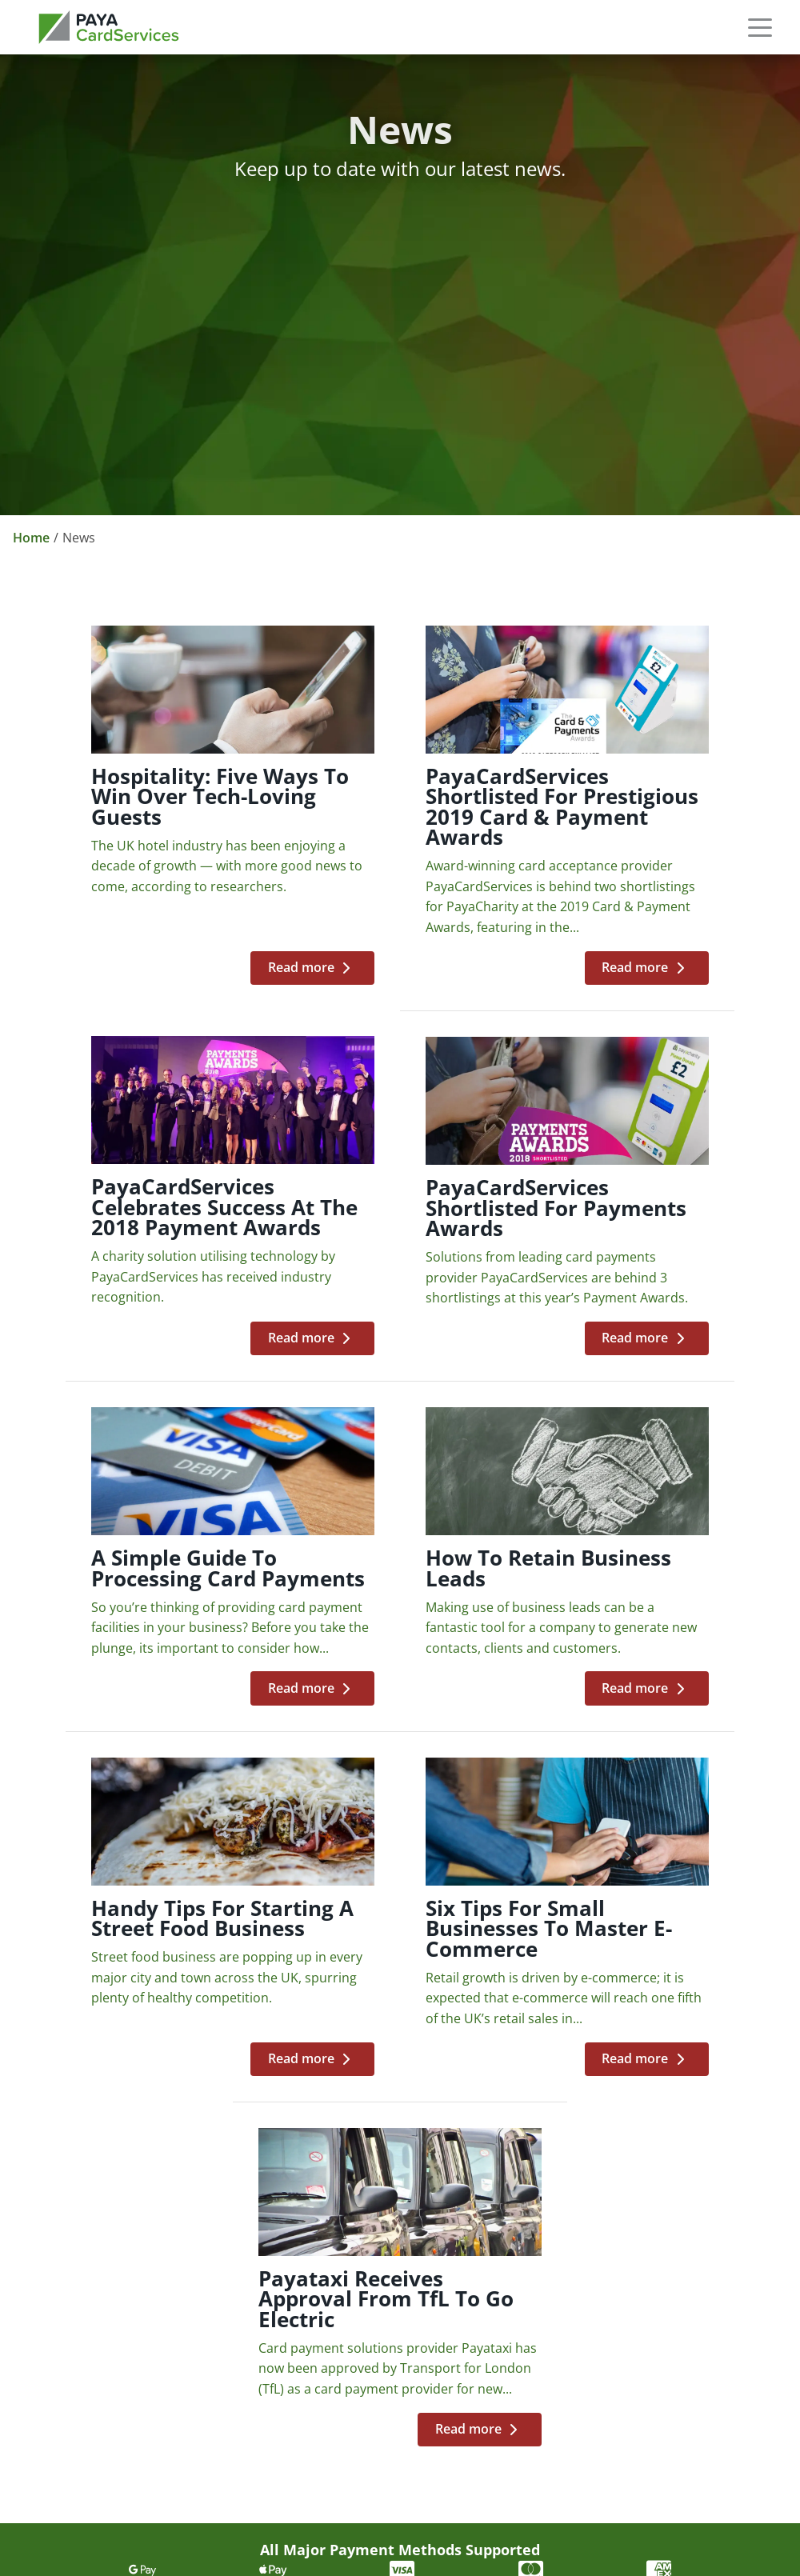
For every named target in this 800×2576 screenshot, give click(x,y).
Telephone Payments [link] (616, 2184)
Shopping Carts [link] (596, 2213)
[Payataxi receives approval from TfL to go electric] (658, 1659)
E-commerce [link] (588, 2156)
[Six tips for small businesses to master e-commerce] (401, 1659)
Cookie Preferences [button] (85, 2470)
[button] (760, 27)
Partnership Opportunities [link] (370, 2213)
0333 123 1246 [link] (61, 2176)
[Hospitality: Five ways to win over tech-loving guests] (142, 830)
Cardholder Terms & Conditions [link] (109, 2444)
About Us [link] (313, 2156)
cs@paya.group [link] (64, 2248)
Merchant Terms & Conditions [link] (109, 2416)
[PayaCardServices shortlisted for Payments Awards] (142, 1260)
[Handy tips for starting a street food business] (142, 1659)
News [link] (301, 2242)
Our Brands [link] (321, 2184)
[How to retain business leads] (658, 1260)
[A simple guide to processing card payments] (401, 1260)
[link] (109, 27)
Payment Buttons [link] (603, 2242)
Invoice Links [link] (588, 2271)
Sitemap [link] (48, 2387)
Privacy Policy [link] (66, 2329)
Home (31, 537)
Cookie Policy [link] (65, 2358)
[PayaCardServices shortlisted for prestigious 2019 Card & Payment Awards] (401, 830)
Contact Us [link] (319, 2271)
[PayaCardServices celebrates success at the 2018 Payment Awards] (658, 830)
